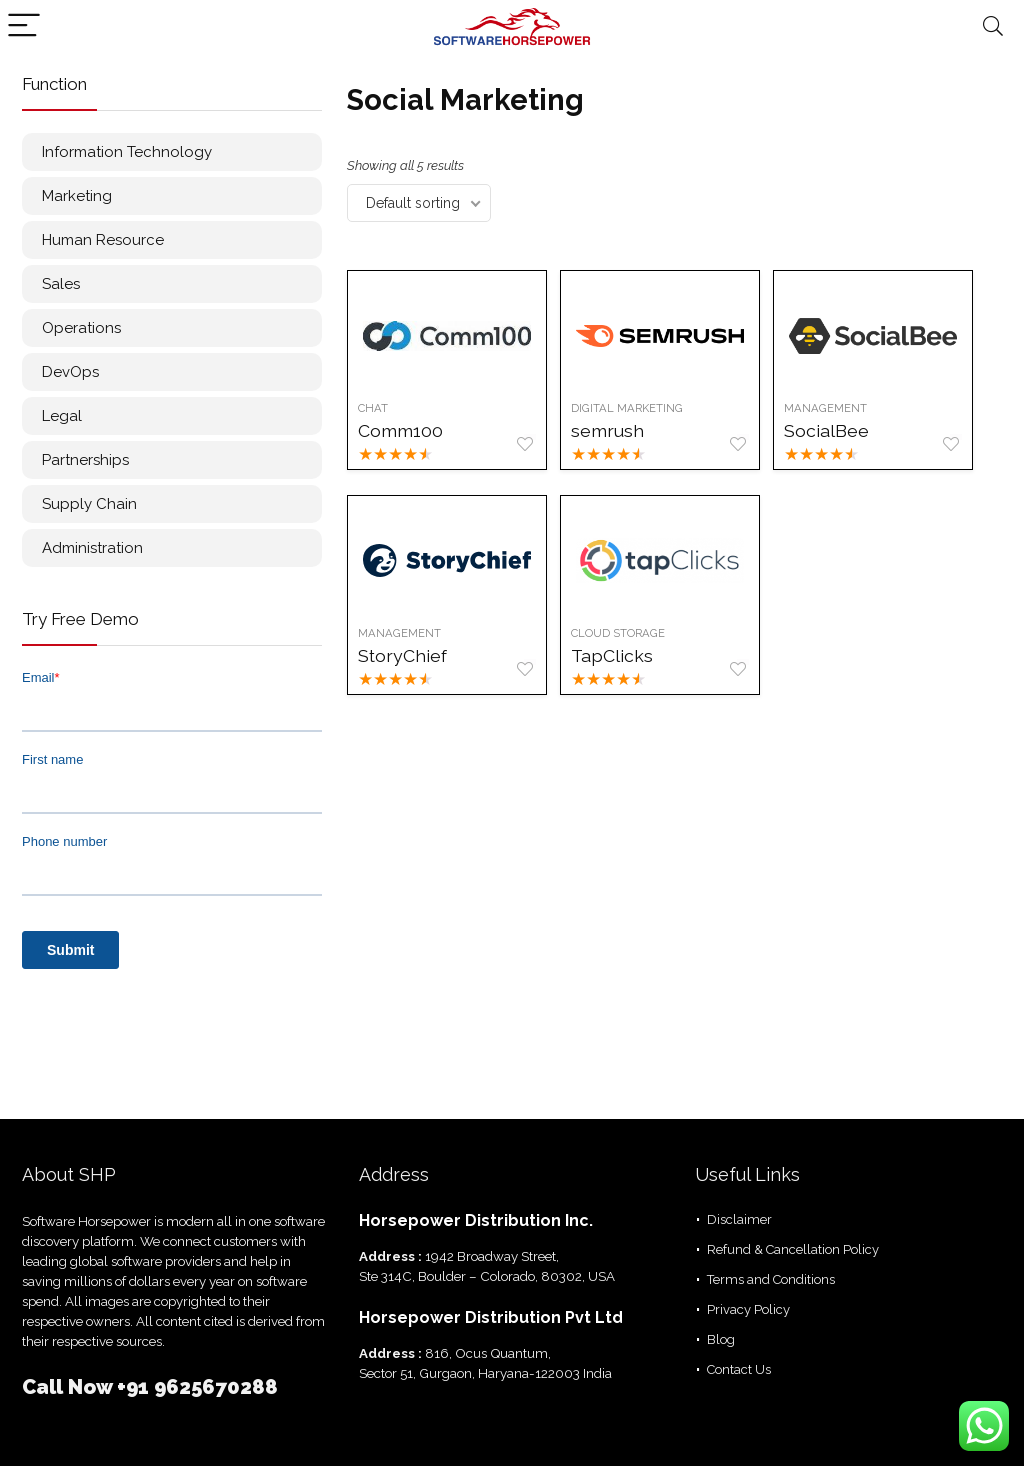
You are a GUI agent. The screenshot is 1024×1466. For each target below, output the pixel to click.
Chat (373, 408)
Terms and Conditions (771, 1279)
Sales (61, 284)
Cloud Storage (618, 633)
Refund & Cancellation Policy (793, 1249)
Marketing (77, 196)
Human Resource (103, 240)
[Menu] (24, 26)
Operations (81, 328)
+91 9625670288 (197, 1387)
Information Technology (127, 152)
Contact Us (739, 1369)
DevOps (70, 372)
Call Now (69, 1387)
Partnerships (85, 460)
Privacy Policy (748, 1309)
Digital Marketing (627, 408)
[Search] (993, 26)
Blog (721, 1339)
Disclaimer (739, 1219)
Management (826, 408)
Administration (92, 548)
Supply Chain (89, 504)
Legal (62, 416)
